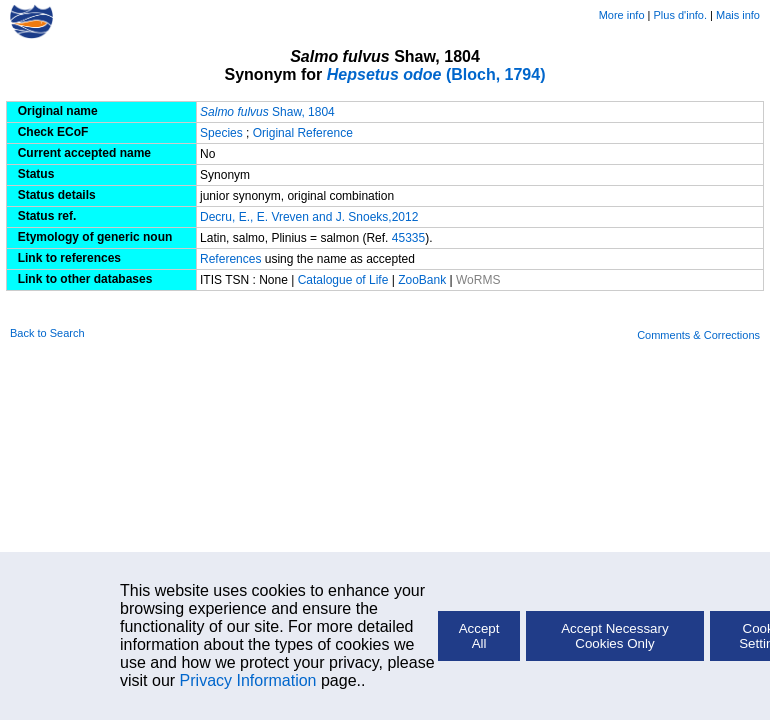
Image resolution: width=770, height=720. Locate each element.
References (230, 259)
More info (622, 15)
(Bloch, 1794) (436, 74)
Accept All (479, 636)
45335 (408, 238)
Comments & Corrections (698, 335)
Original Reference (303, 133)
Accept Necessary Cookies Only (614, 636)
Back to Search (47, 333)
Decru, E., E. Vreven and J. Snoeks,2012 (309, 217)
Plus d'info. (680, 15)
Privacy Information (248, 680)
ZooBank (423, 280)
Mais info (738, 15)
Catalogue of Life (345, 280)
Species (221, 133)
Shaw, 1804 (267, 112)
